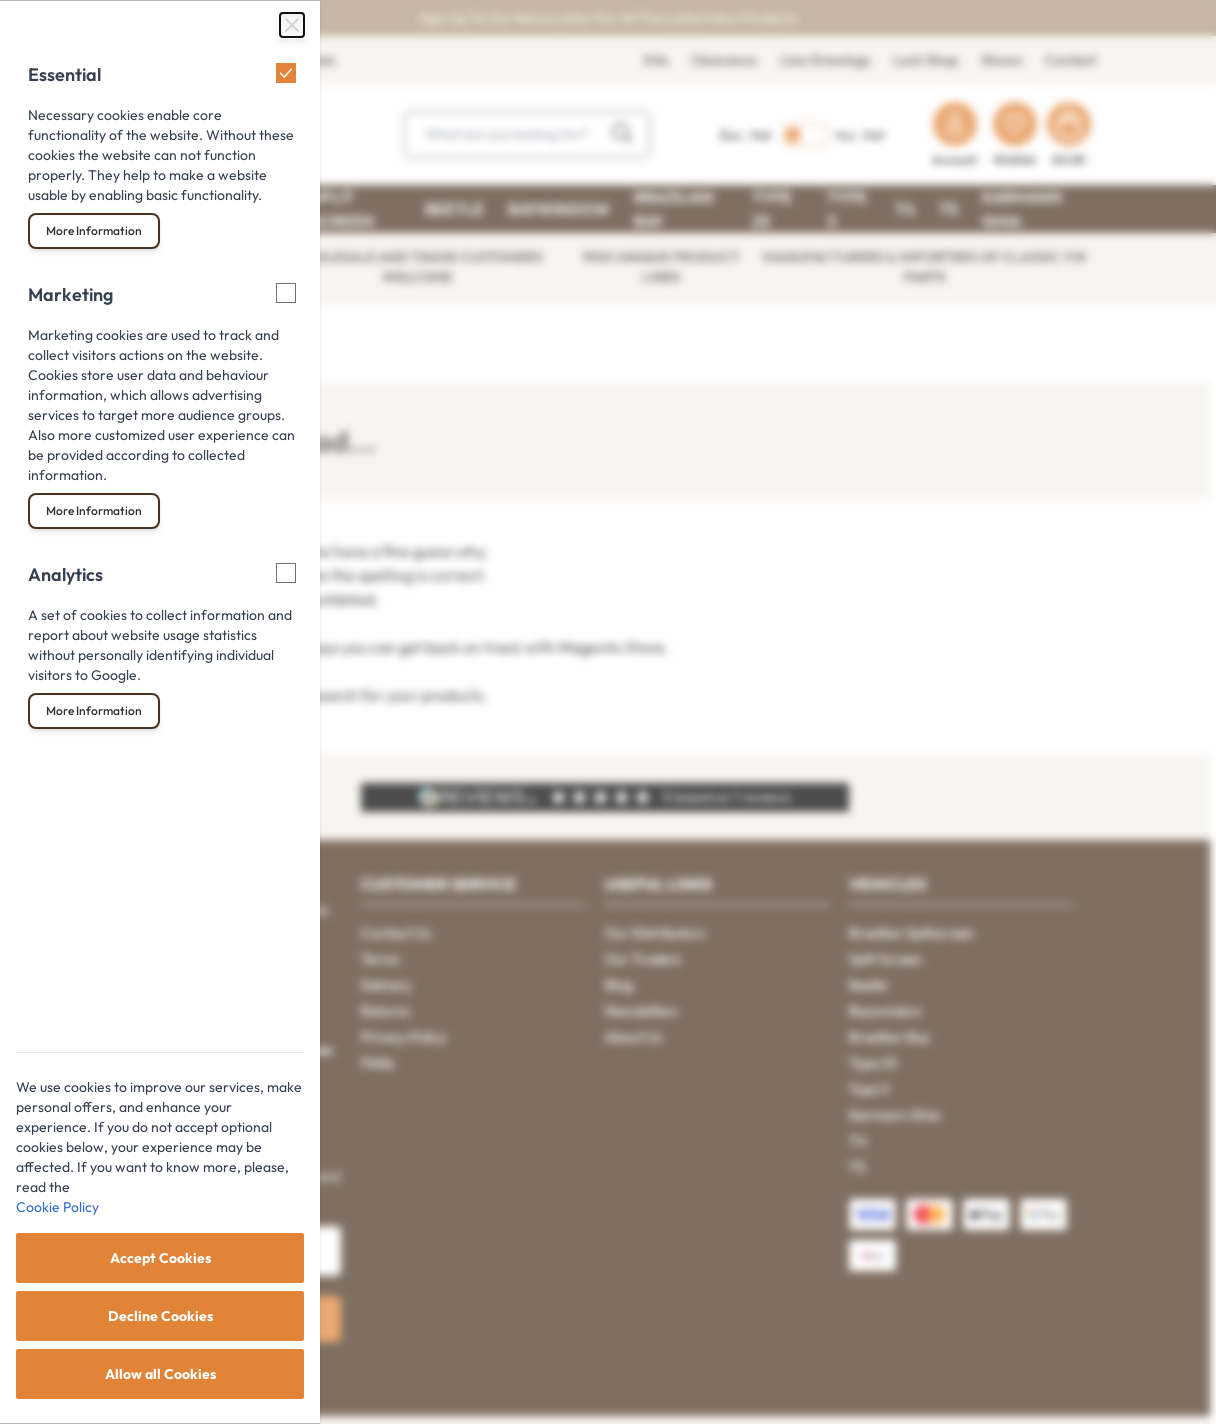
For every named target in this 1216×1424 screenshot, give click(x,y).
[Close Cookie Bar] (292, 25)
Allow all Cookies (160, 1374)
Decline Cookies (160, 1316)
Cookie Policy (57, 1207)
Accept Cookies (160, 1258)
